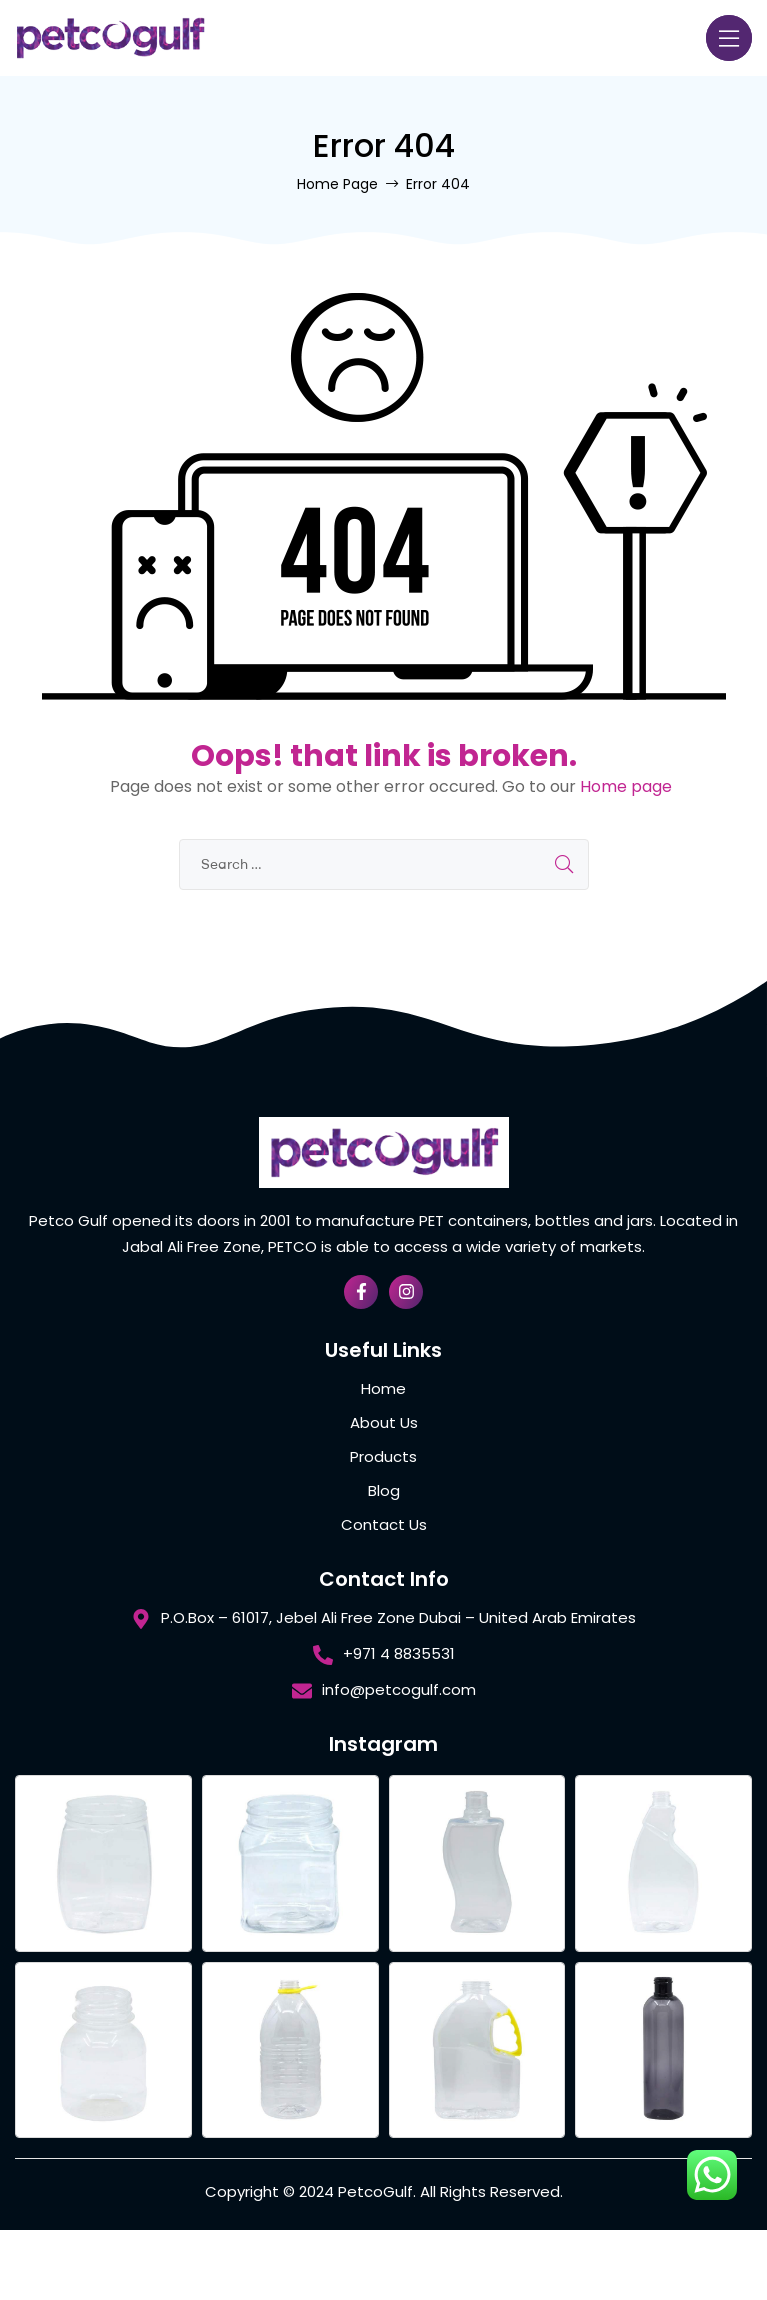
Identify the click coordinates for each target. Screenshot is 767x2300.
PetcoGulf (375, 2191)
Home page (626, 786)
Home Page (337, 184)
